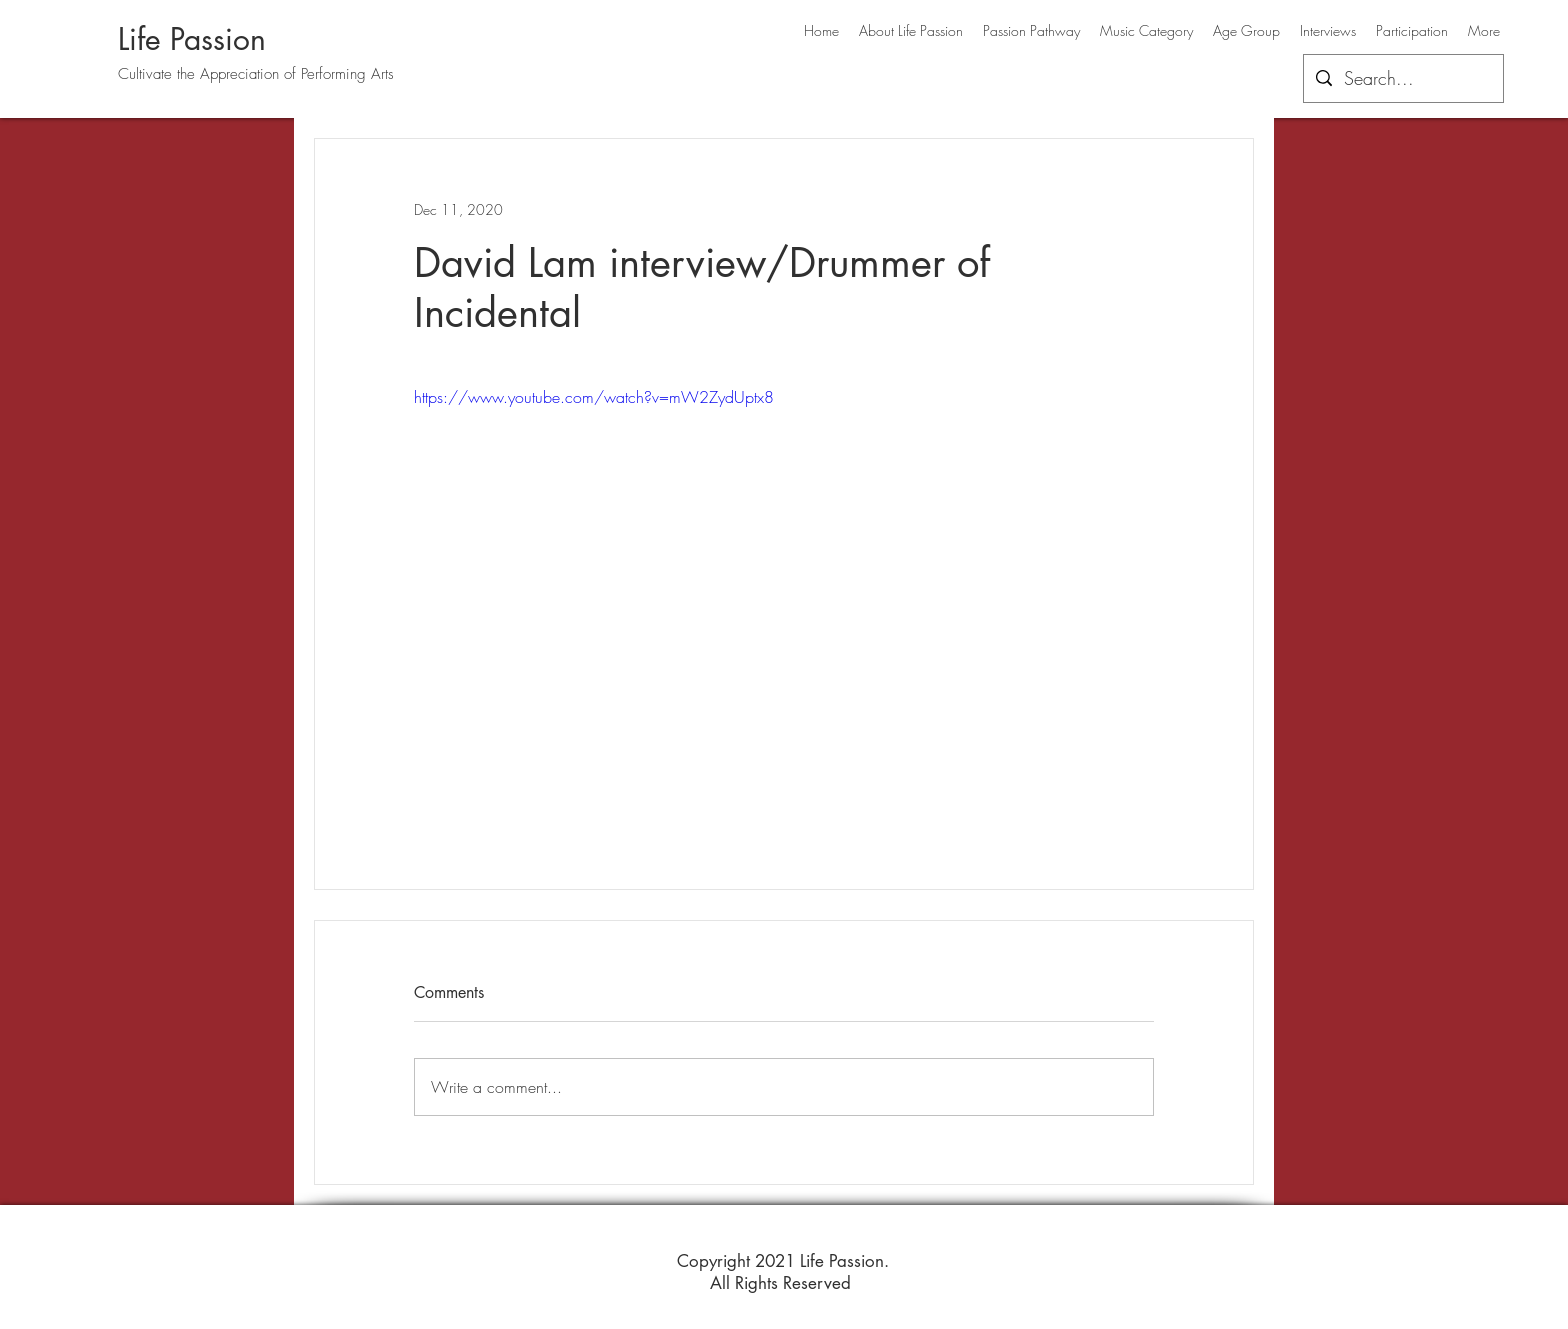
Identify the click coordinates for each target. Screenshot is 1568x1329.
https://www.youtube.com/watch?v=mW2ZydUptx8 (594, 397)
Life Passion (192, 39)
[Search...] (1402, 79)
